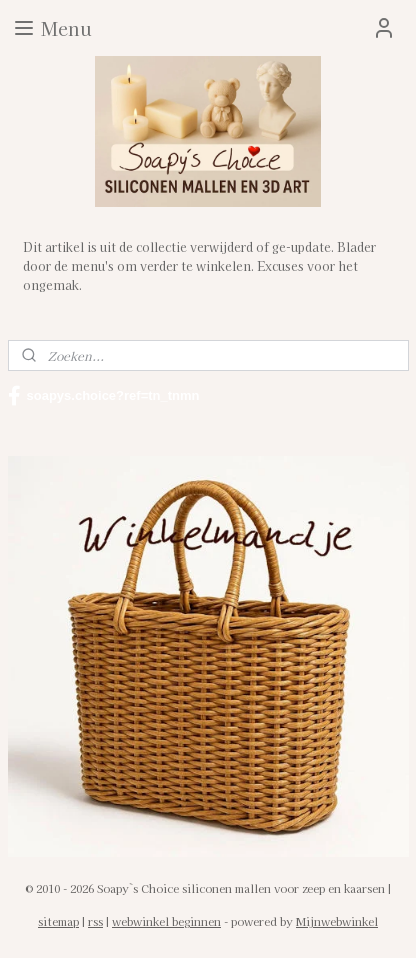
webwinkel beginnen (166, 921)
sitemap (58, 921)
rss (95, 921)
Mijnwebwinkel (337, 921)
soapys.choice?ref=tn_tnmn (104, 396)
